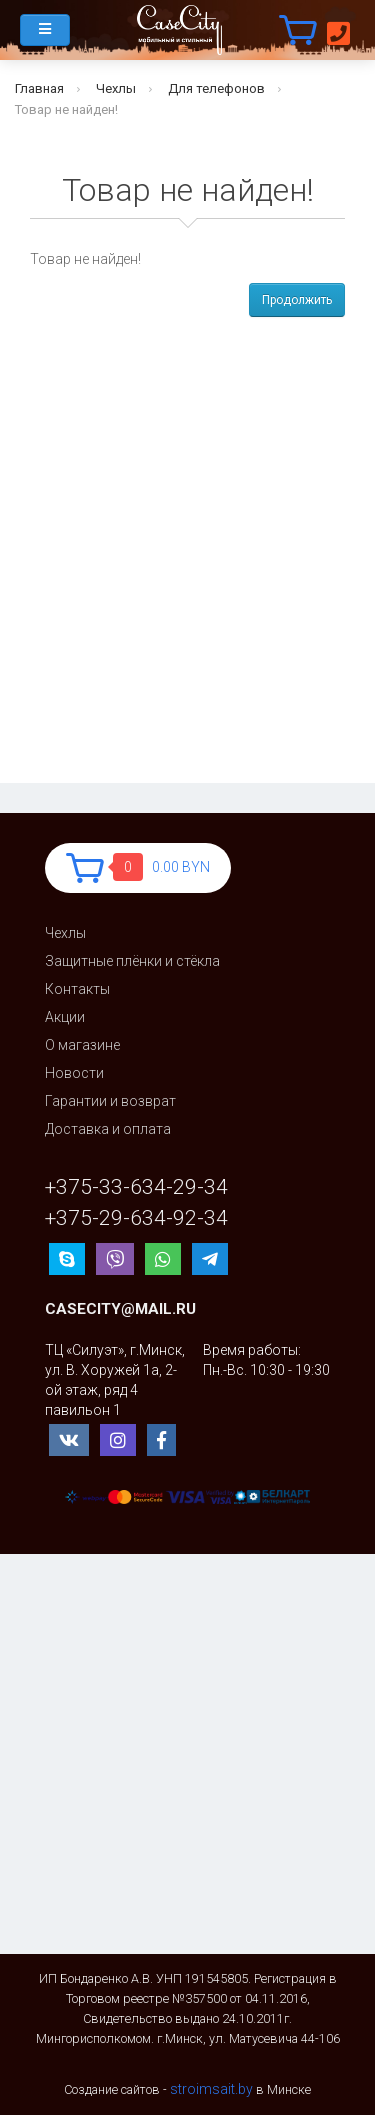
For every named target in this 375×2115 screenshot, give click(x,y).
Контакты (77, 989)
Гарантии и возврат (110, 1101)
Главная (39, 88)
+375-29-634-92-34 (136, 1218)
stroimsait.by (211, 2089)
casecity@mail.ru (120, 1309)
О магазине (82, 1045)
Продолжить (297, 300)
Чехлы (116, 88)
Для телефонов (216, 88)
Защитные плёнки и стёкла (132, 961)
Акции (65, 1017)
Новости (74, 1073)
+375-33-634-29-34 (136, 1187)
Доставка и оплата (108, 1129)
